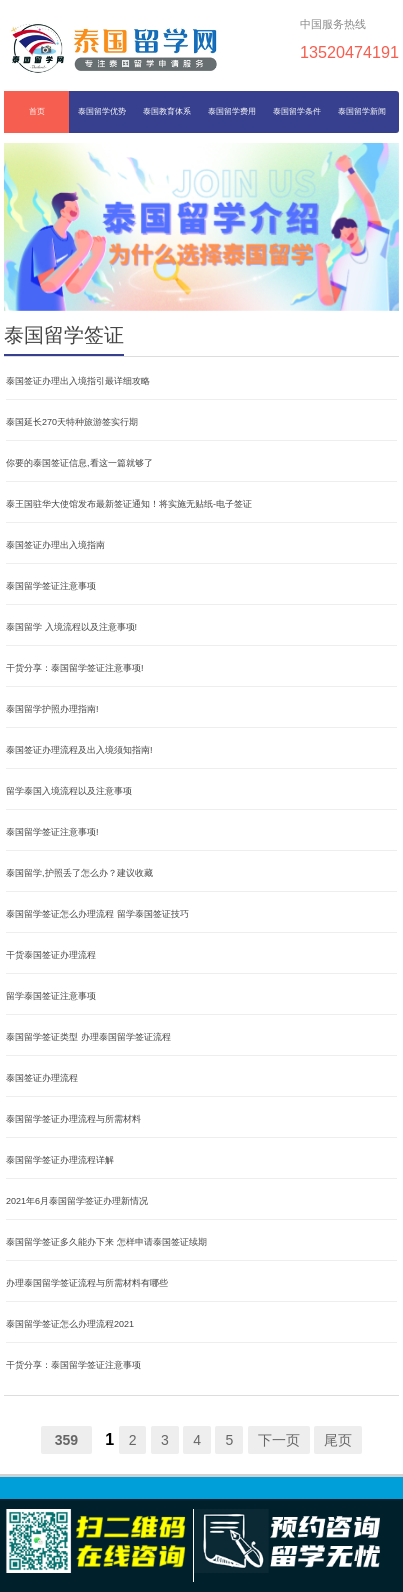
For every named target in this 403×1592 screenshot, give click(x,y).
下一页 (279, 1440)
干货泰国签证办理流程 (51, 955)
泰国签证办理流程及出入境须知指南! (79, 750)
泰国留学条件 (297, 111)
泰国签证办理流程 (42, 1078)
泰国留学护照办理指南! (52, 709)
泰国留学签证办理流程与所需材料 (73, 1119)
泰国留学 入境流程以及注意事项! (71, 627)
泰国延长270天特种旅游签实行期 (72, 422)
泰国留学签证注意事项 (51, 586)
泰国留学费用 (232, 111)
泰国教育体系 (167, 111)
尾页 (338, 1440)
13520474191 (349, 52)
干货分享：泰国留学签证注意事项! (75, 668)
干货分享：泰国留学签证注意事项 (73, 1365)
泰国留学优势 (102, 111)
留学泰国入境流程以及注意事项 (69, 791)
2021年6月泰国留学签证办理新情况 (77, 1201)
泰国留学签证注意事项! (52, 832)
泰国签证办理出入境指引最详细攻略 (78, 381)
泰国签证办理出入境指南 (55, 545)
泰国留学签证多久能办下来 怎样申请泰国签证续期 (106, 1242)
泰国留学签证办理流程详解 (60, 1160)
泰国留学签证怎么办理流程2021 (70, 1324)
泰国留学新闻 (362, 111)
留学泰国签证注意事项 (51, 996)
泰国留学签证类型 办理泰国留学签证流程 (88, 1037)
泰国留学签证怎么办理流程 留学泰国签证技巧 (97, 914)
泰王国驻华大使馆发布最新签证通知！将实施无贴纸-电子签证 (129, 504)
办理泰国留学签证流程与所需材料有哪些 (87, 1283)
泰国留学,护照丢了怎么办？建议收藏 (79, 873)
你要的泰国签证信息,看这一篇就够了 (79, 463)
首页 (37, 111)
